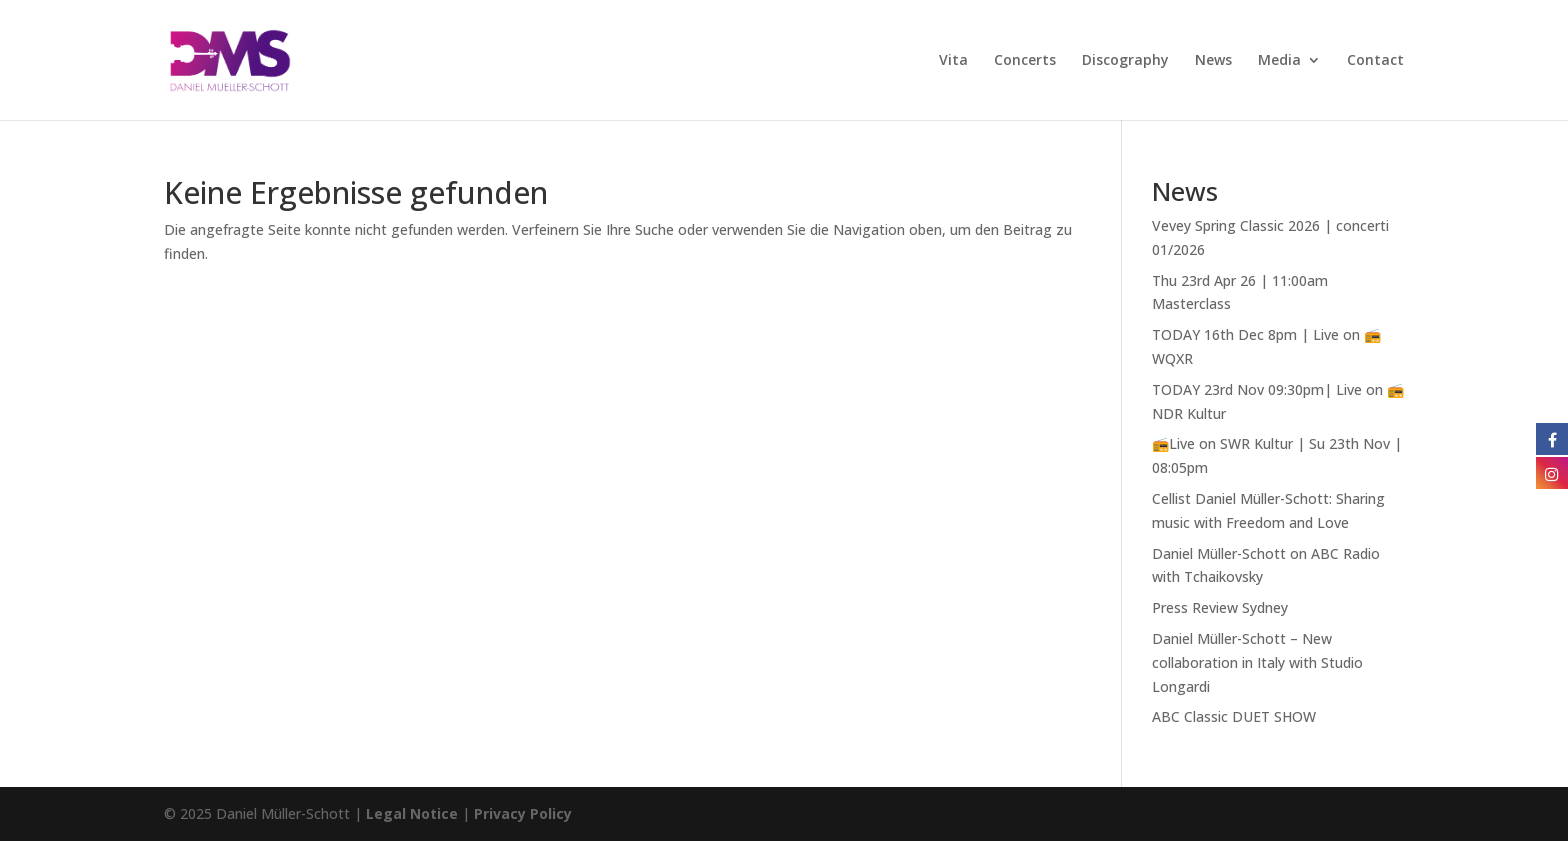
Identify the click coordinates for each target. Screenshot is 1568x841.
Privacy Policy (523, 813)
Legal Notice (412, 813)
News (1213, 61)
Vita (953, 61)
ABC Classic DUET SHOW (1234, 716)
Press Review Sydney (1220, 607)
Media (1279, 61)
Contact (1375, 61)
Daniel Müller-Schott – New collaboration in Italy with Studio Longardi (1257, 662)
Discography (1125, 61)
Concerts (1025, 61)
